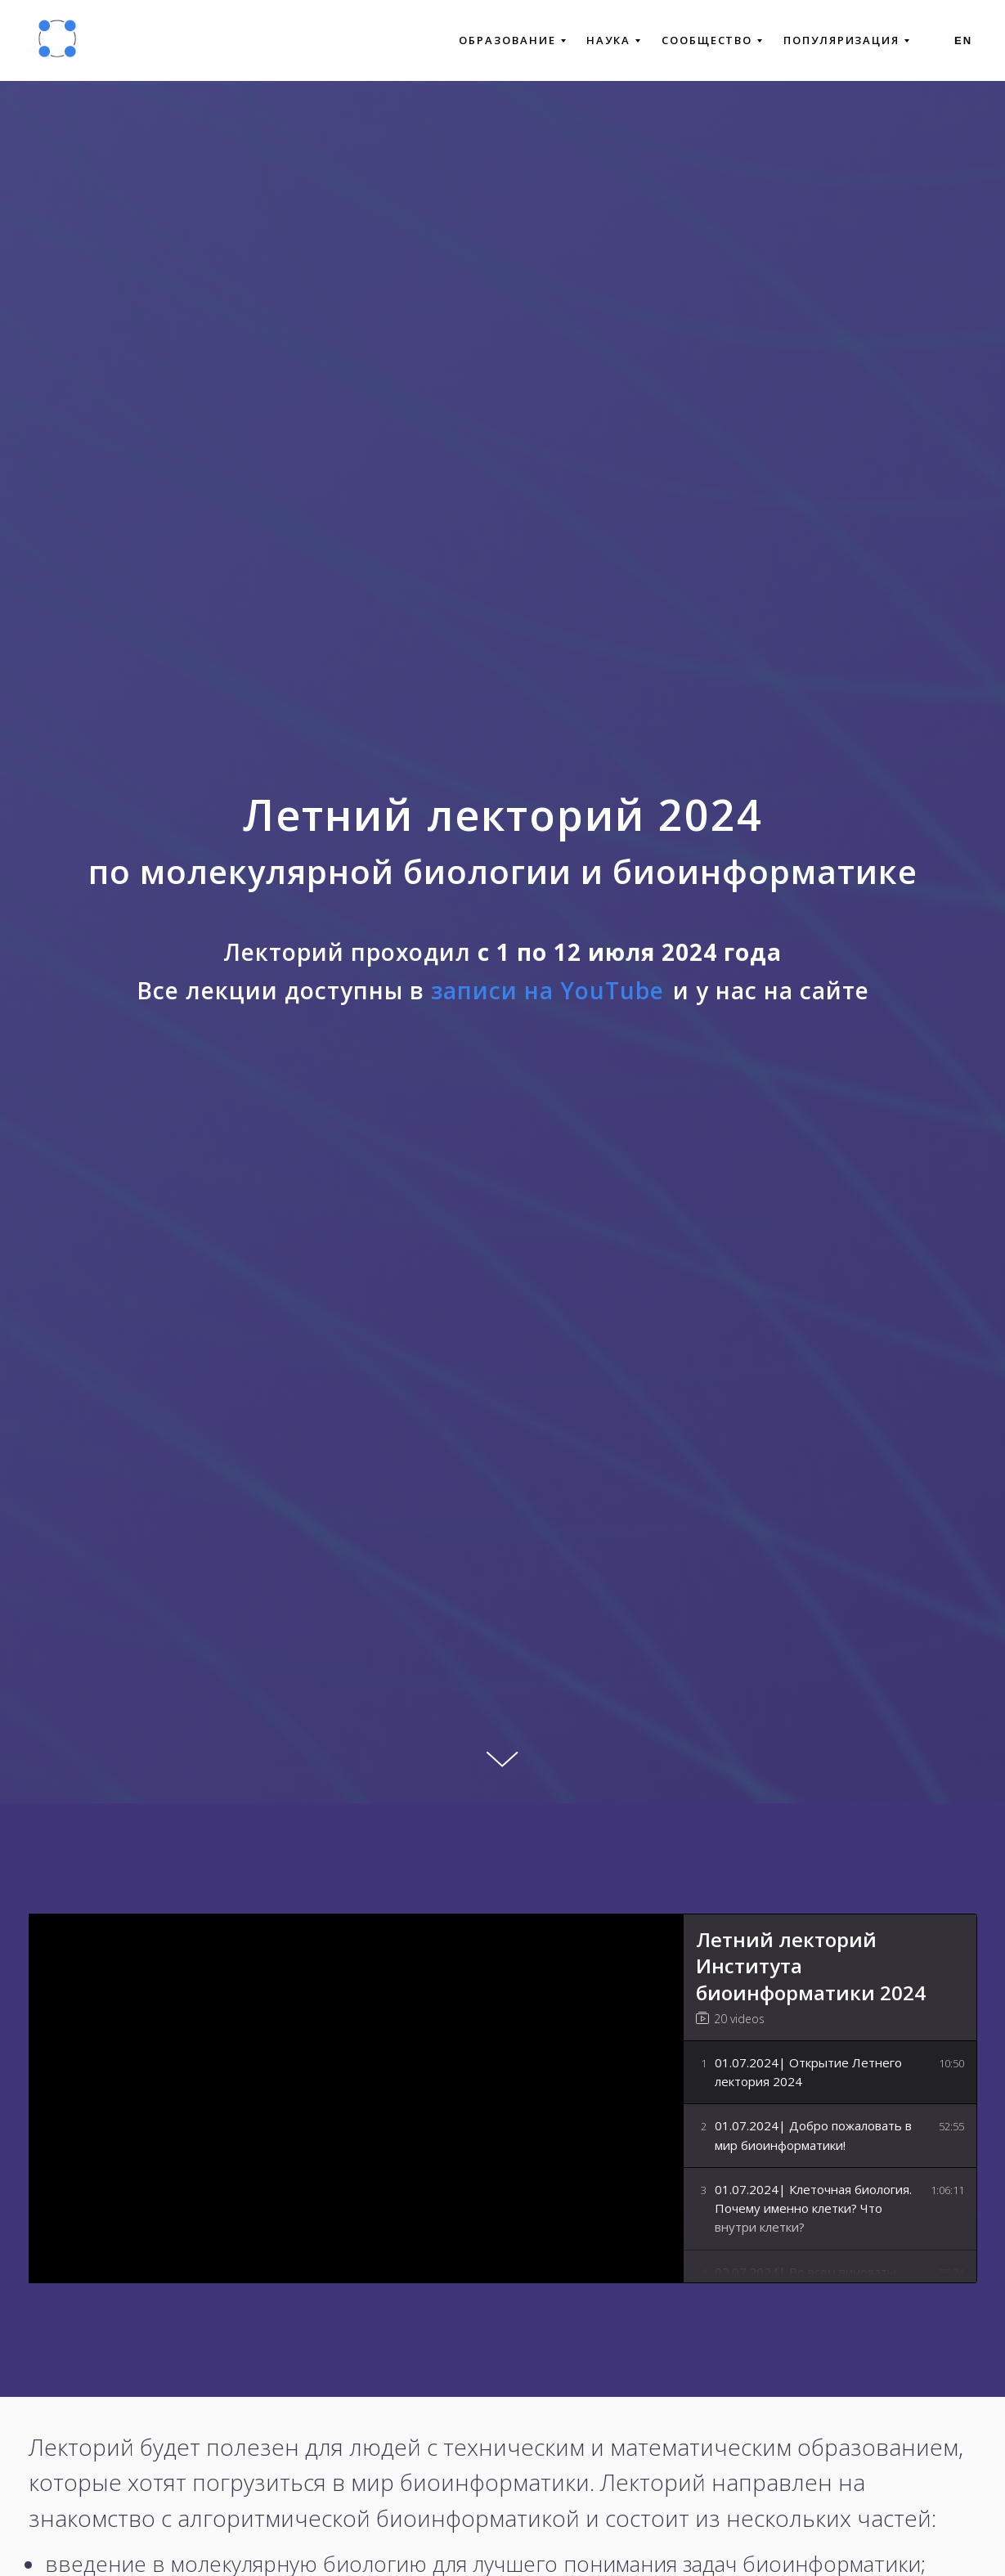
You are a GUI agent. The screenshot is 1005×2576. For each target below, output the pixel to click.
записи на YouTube (547, 990)
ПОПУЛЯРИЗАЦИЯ (846, 40)
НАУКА (613, 40)
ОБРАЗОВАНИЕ (512, 40)
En (963, 40)
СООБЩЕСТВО (712, 40)
